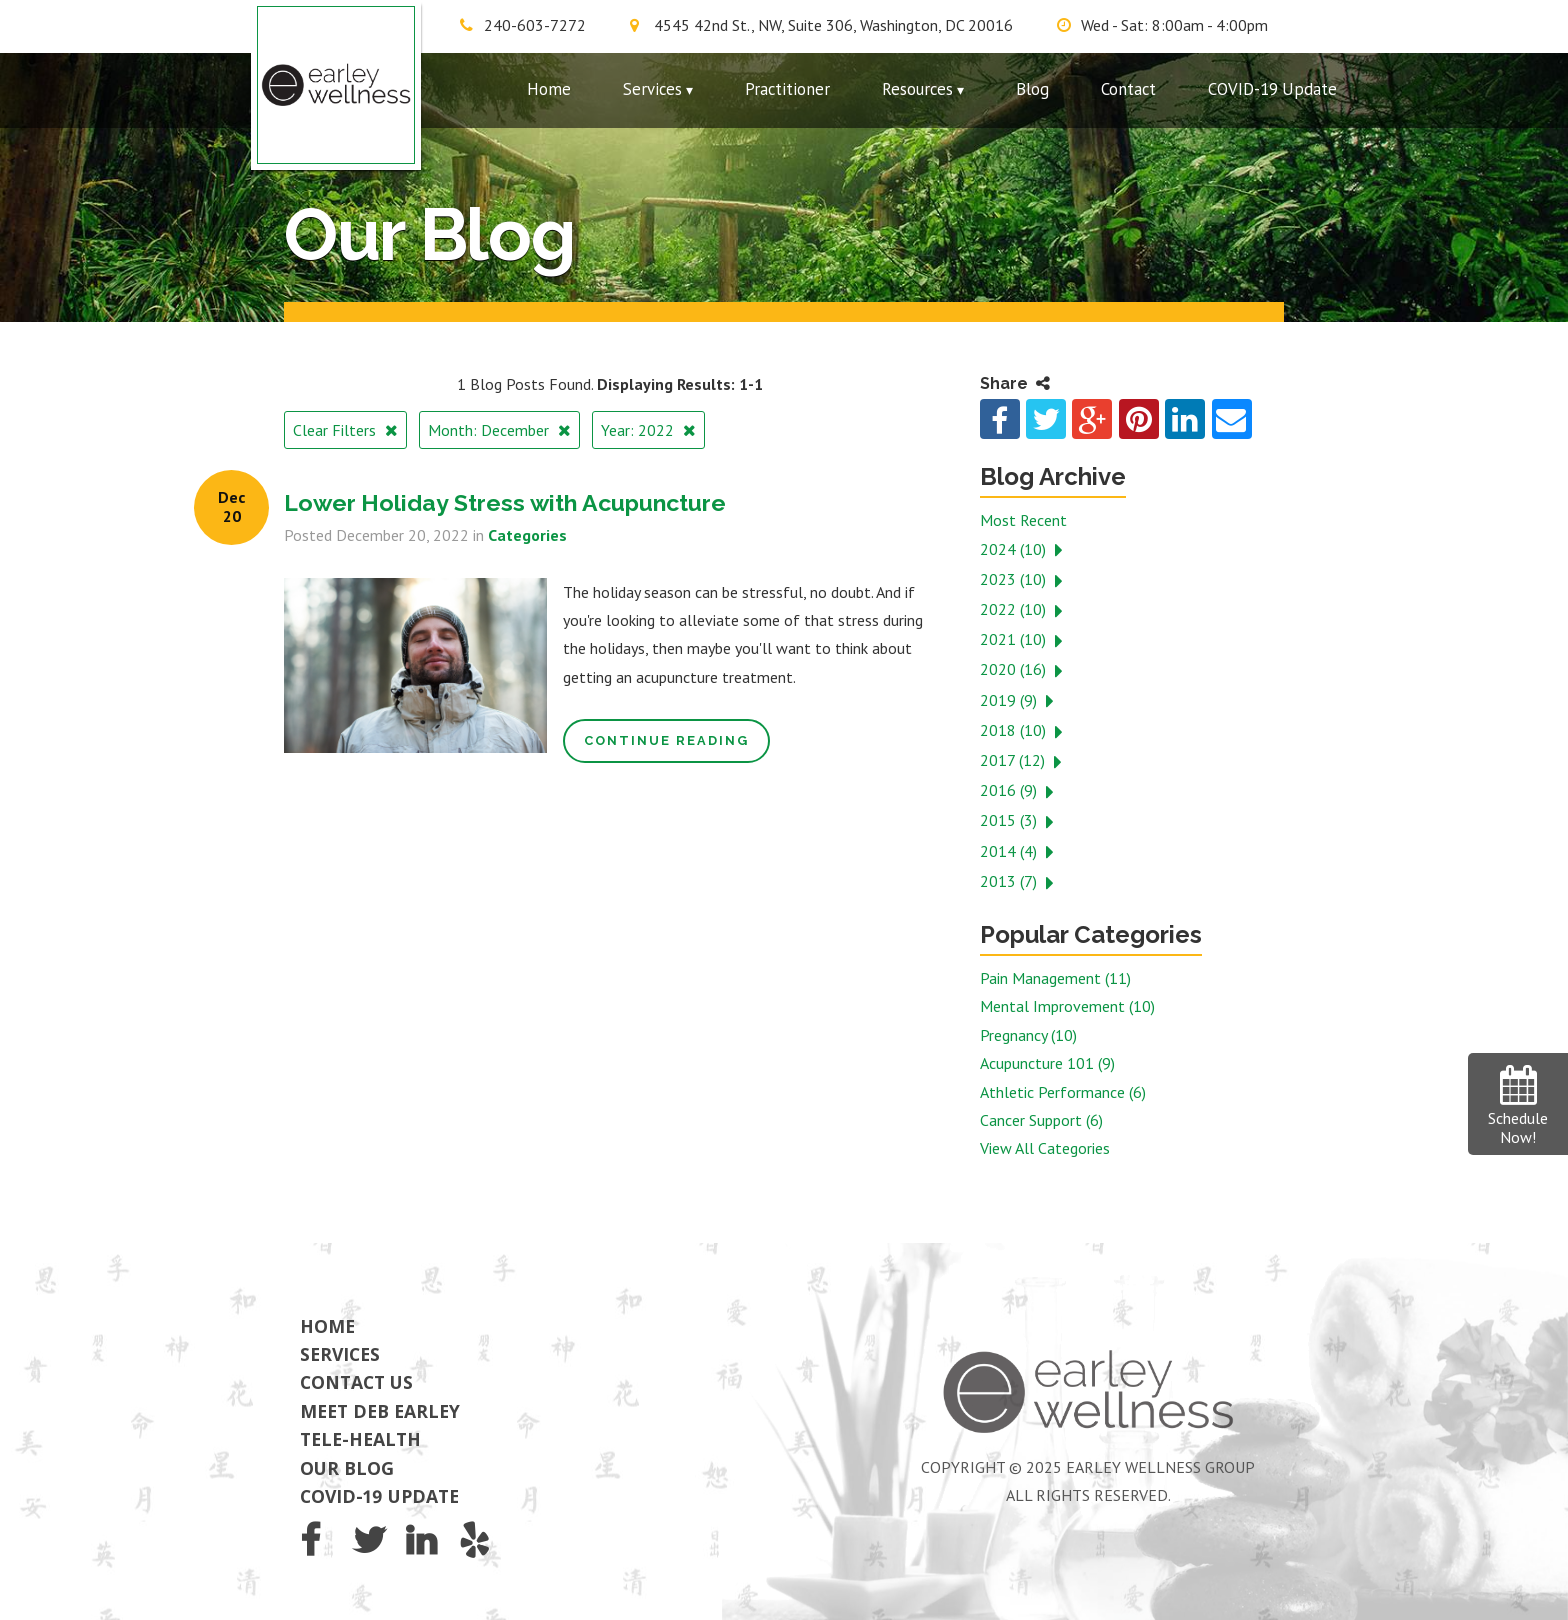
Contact (1128, 89)
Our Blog (347, 1468)
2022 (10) (1015, 609)
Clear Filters (336, 430)
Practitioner (787, 89)
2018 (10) (1015, 730)
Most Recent (1023, 520)
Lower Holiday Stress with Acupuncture (505, 502)
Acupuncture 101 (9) (1047, 1063)
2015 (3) (1010, 820)
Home (549, 89)
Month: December (490, 430)
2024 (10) (1015, 549)
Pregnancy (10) (1028, 1035)
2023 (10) (1015, 579)
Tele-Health (360, 1439)
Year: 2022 (639, 430)
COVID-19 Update (1272, 89)
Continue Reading (666, 740)
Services (652, 89)
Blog (1032, 89)
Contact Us (356, 1382)
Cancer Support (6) (1041, 1120)
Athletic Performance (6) (1063, 1092)
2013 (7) (1010, 881)
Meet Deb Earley (380, 1411)
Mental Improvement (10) (1067, 1006)
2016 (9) (1010, 790)
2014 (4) (1010, 851)
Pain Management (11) (1055, 978)
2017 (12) (1014, 760)
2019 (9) (1010, 700)
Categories (527, 535)
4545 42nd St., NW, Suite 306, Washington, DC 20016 (833, 25)
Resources (917, 89)
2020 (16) (1015, 669)
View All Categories (1045, 1148)
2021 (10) (1015, 639)
